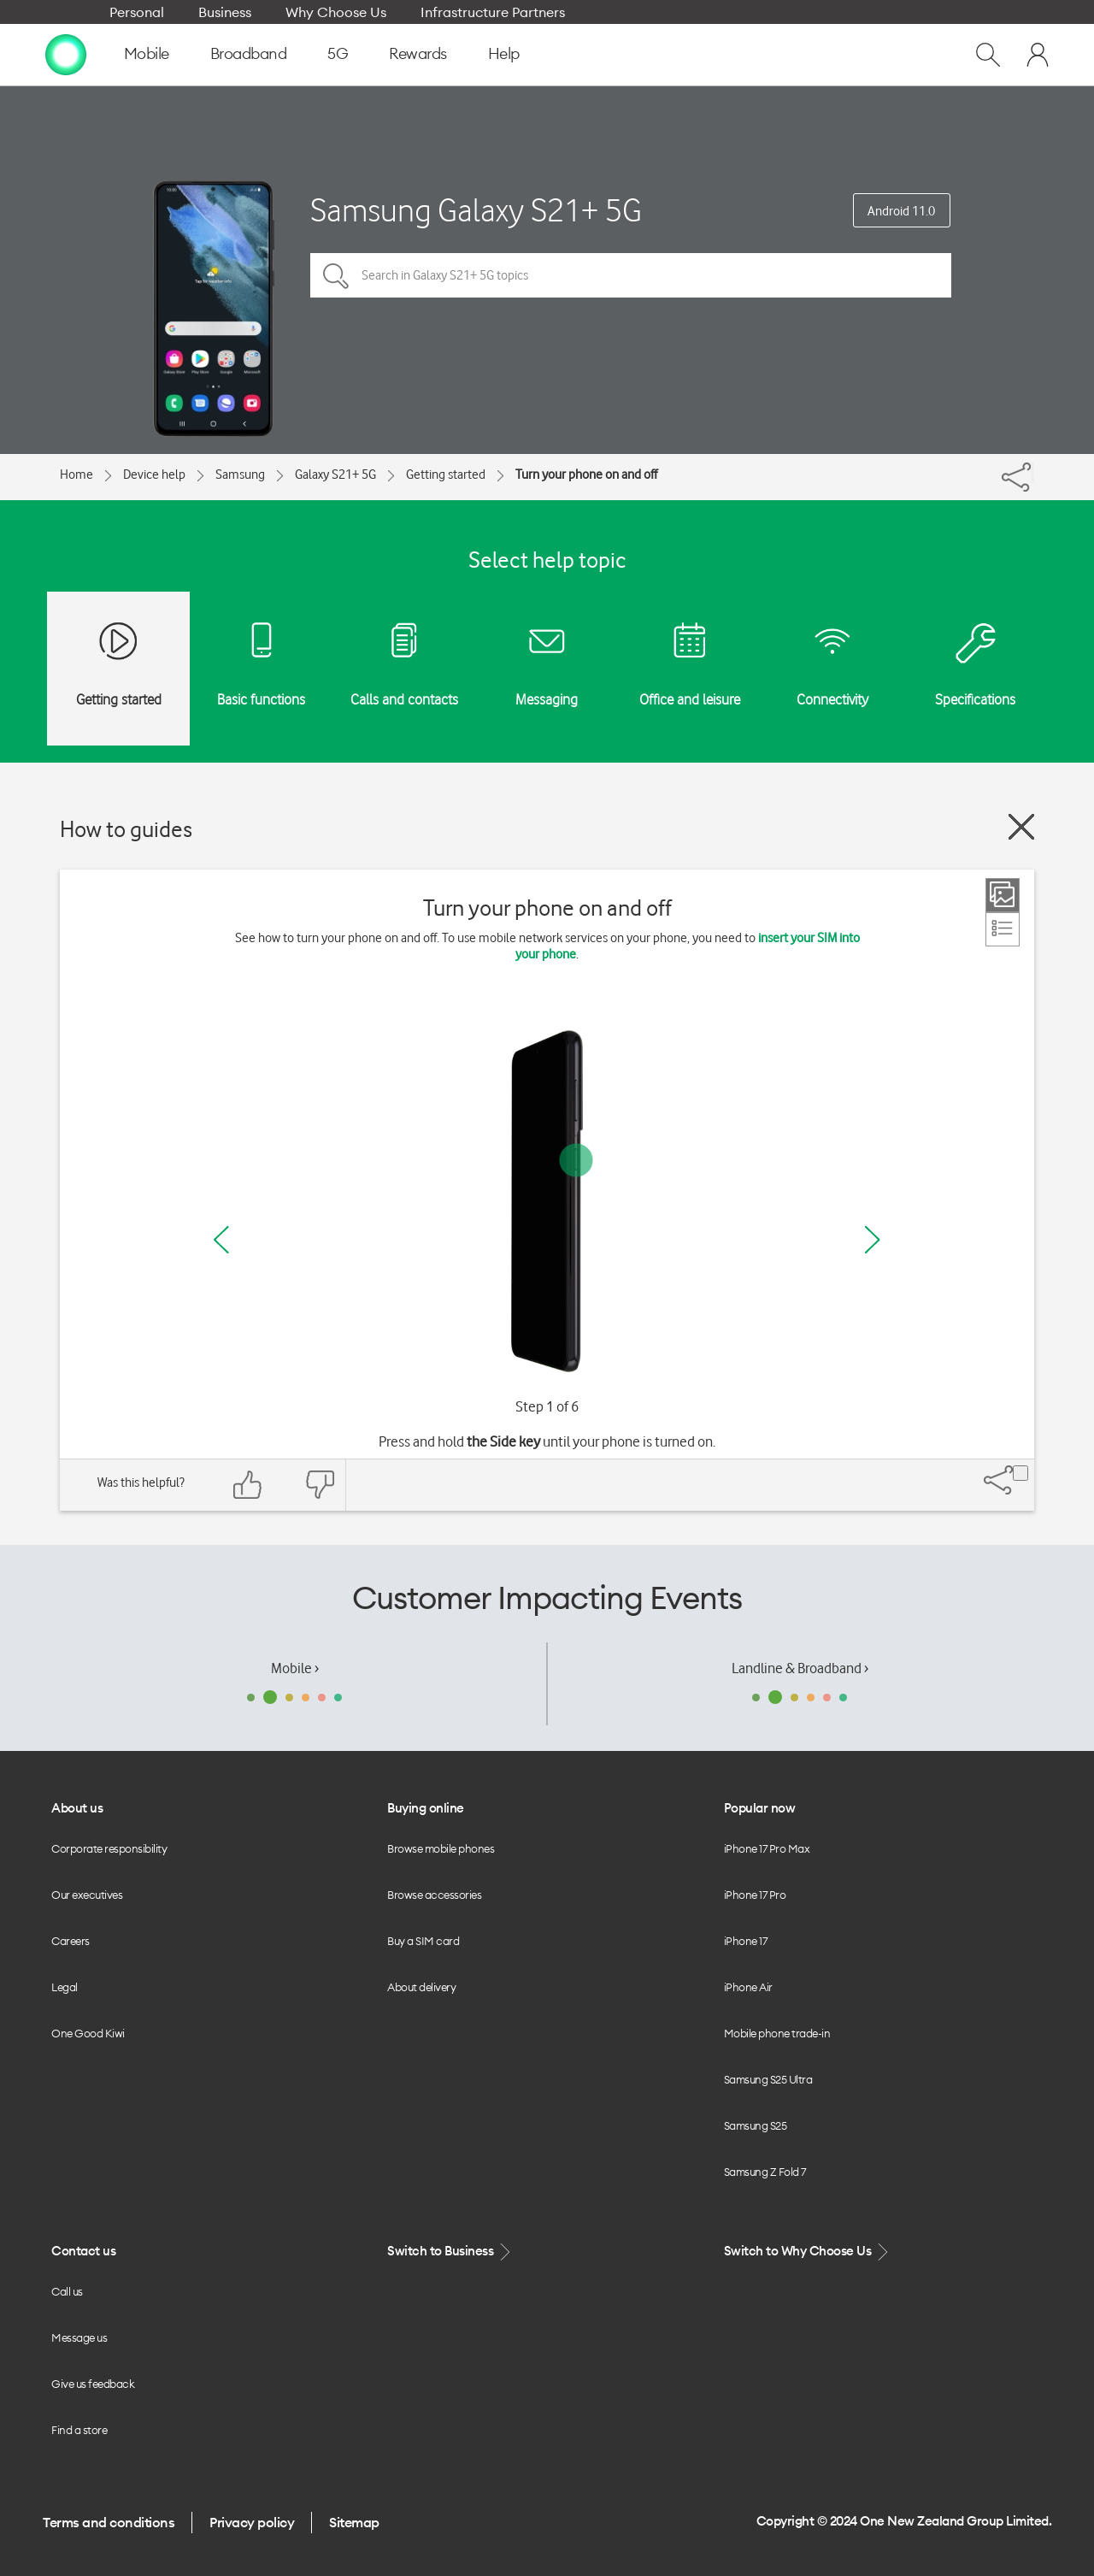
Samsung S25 (755, 2125)
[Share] (1032, 473)
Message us (79, 2337)
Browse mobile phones (440, 1848)
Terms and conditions (108, 2522)
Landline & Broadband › (800, 1668)
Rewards (418, 53)
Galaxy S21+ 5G (335, 474)
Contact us (83, 2251)
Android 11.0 (901, 211)
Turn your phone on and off (586, 474)
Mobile (146, 53)
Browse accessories (434, 1894)
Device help (154, 474)
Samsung (240, 474)
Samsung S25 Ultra (768, 2079)
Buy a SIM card (423, 1941)
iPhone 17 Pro (755, 1894)
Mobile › (295, 1668)
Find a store (79, 2430)
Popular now (760, 1808)
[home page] (66, 53)
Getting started (445, 474)
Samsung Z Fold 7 (765, 2171)
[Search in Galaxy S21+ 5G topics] (630, 275)
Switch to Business (450, 2252)
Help (504, 53)
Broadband (248, 53)
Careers (70, 1941)
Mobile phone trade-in (777, 2033)
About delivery (421, 1987)
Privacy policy (251, 2522)
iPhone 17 (746, 1941)
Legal (64, 1987)
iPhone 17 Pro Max (767, 1848)
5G (337, 53)
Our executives (86, 1894)
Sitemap (354, 2522)
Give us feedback (92, 2383)
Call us (67, 2291)
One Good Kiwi (88, 2033)
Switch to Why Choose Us (807, 2252)
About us (77, 1808)
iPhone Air (748, 1987)
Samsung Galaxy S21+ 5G (476, 210)
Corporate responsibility (109, 1848)
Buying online (425, 1808)
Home (76, 474)
